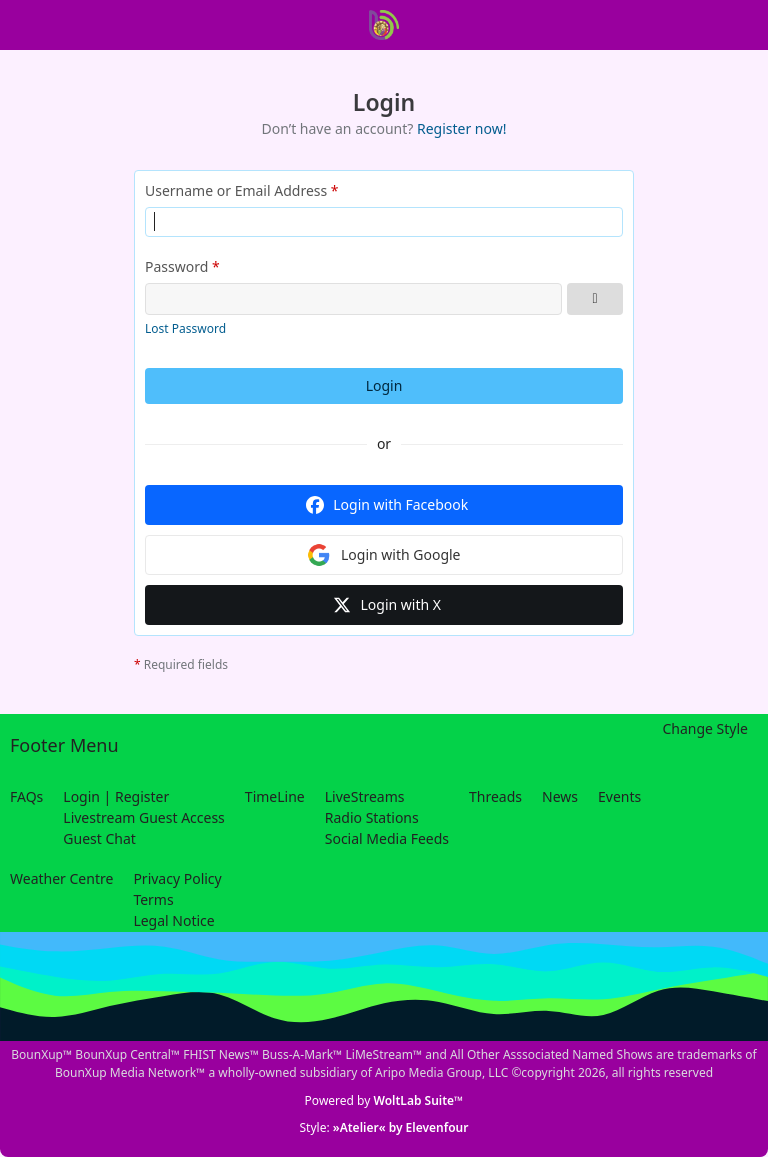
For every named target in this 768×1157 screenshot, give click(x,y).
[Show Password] (595, 299)
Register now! (462, 128)
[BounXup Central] (384, 25)
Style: (384, 1127)
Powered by (384, 1100)
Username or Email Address (236, 190)
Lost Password (185, 328)
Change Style (705, 728)
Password (176, 266)
